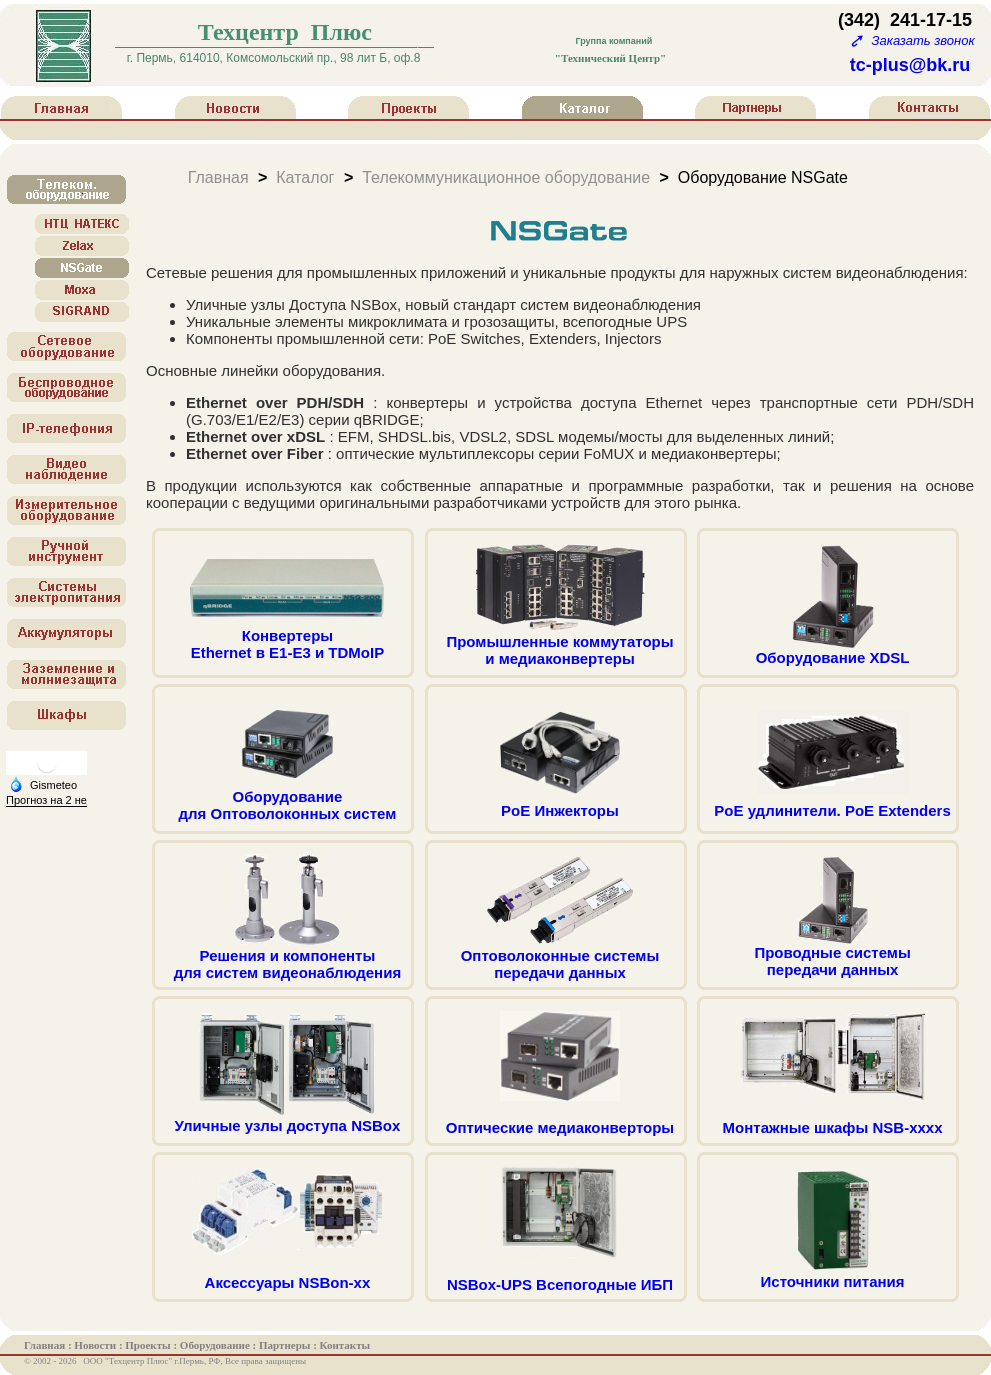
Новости (96, 1345)
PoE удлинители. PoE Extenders (832, 803)
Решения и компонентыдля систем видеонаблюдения (287, 957)
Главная (218, 176)
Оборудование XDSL (833, 650)
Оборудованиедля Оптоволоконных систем (288, 798)
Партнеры (286, 1345)
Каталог (305, 176)
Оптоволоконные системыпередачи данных (560, 957)
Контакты (345, 1345)
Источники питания (833, 1274)
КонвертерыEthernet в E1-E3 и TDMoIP (287, 637)
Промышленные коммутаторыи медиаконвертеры (559, 643)
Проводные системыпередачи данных (832, 954)
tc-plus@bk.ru (910, 65)
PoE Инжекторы (560, 803)
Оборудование (216, 1345)
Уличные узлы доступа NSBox (288, 1118)
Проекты (149, 1345)
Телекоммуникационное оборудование (506, 176)
